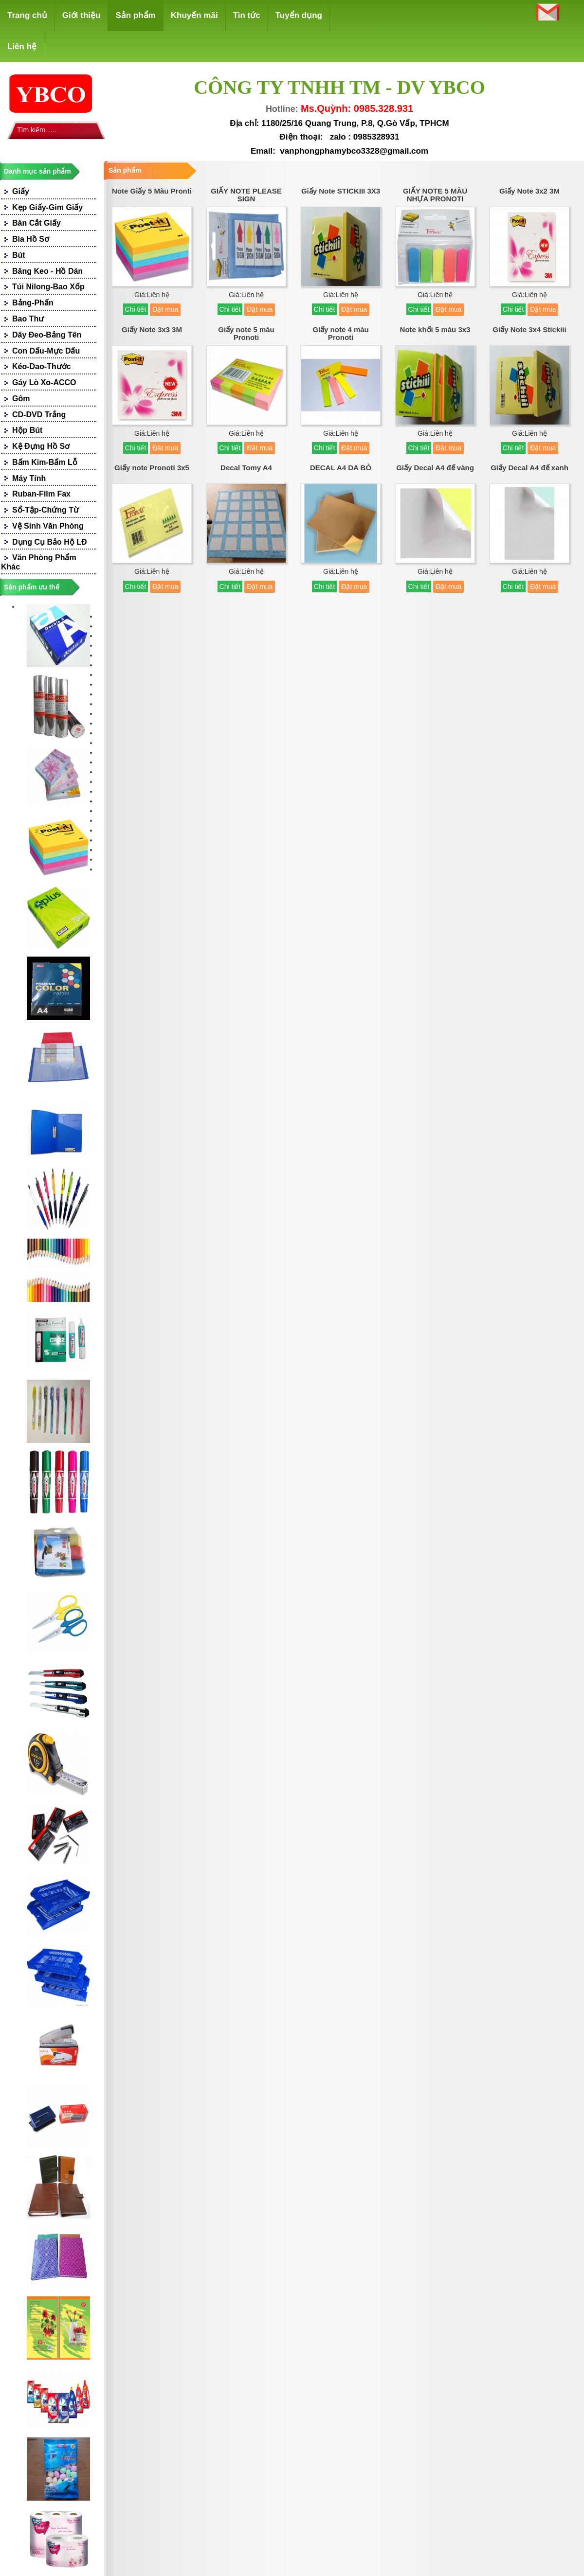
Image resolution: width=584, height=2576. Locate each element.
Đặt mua (165, 309)
